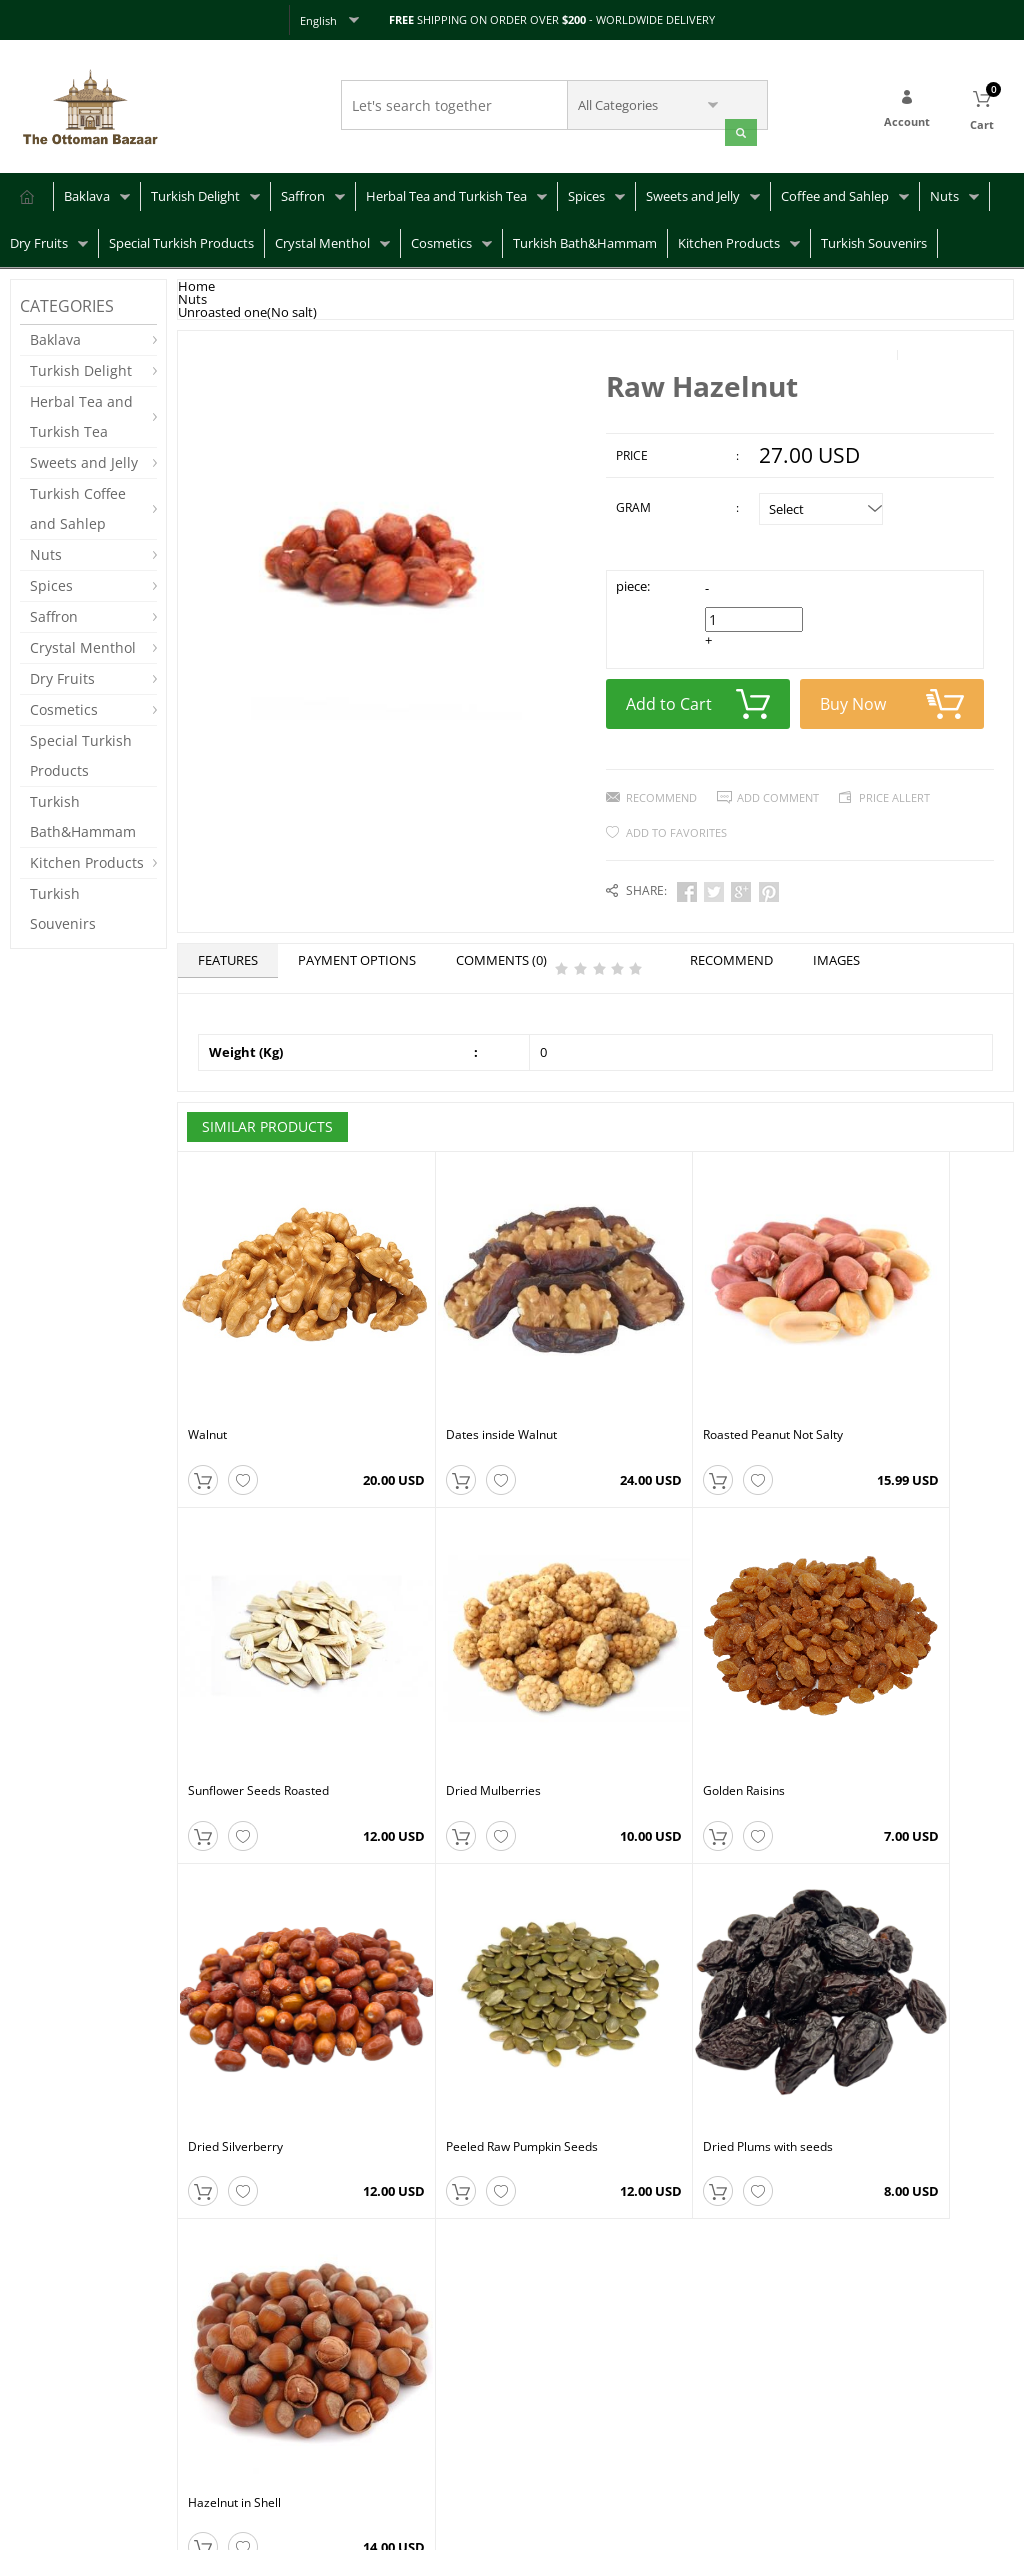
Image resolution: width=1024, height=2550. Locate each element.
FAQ (21, 2359)
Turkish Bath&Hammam (585, 240)
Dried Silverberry (653, 1685)
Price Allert (894, 790)
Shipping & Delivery (64, 2389)
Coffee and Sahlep (835, 193)
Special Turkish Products (181, 240)
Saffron (303, 193)
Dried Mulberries (235, 1685)
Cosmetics (441, 240)
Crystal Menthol (322, 240)
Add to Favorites (676, 825)
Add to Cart (698, 697)
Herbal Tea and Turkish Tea (446, 193)
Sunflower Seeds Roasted (885, 1378)
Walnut (207, 1378)
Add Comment (778, 790)
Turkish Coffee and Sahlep (78, 505)
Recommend (661, 790)
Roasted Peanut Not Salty (676, 1378)
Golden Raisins (438, 1685)
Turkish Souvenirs (874, 240)
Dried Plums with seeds (253, 1992)
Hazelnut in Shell (443, 1992)
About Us (206, 2379)
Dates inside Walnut (452, 1378)
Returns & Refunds (61, 2419)
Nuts (944, 193)
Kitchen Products (729, 240)
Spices (586, 193)
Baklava (87, 193)
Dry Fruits (39, 240)
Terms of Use (218, 2439)
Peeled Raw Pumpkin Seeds (891, 1685)
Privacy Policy (218, 2409)
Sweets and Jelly (693, 193)
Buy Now (892, 697)
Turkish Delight (195, 193)
